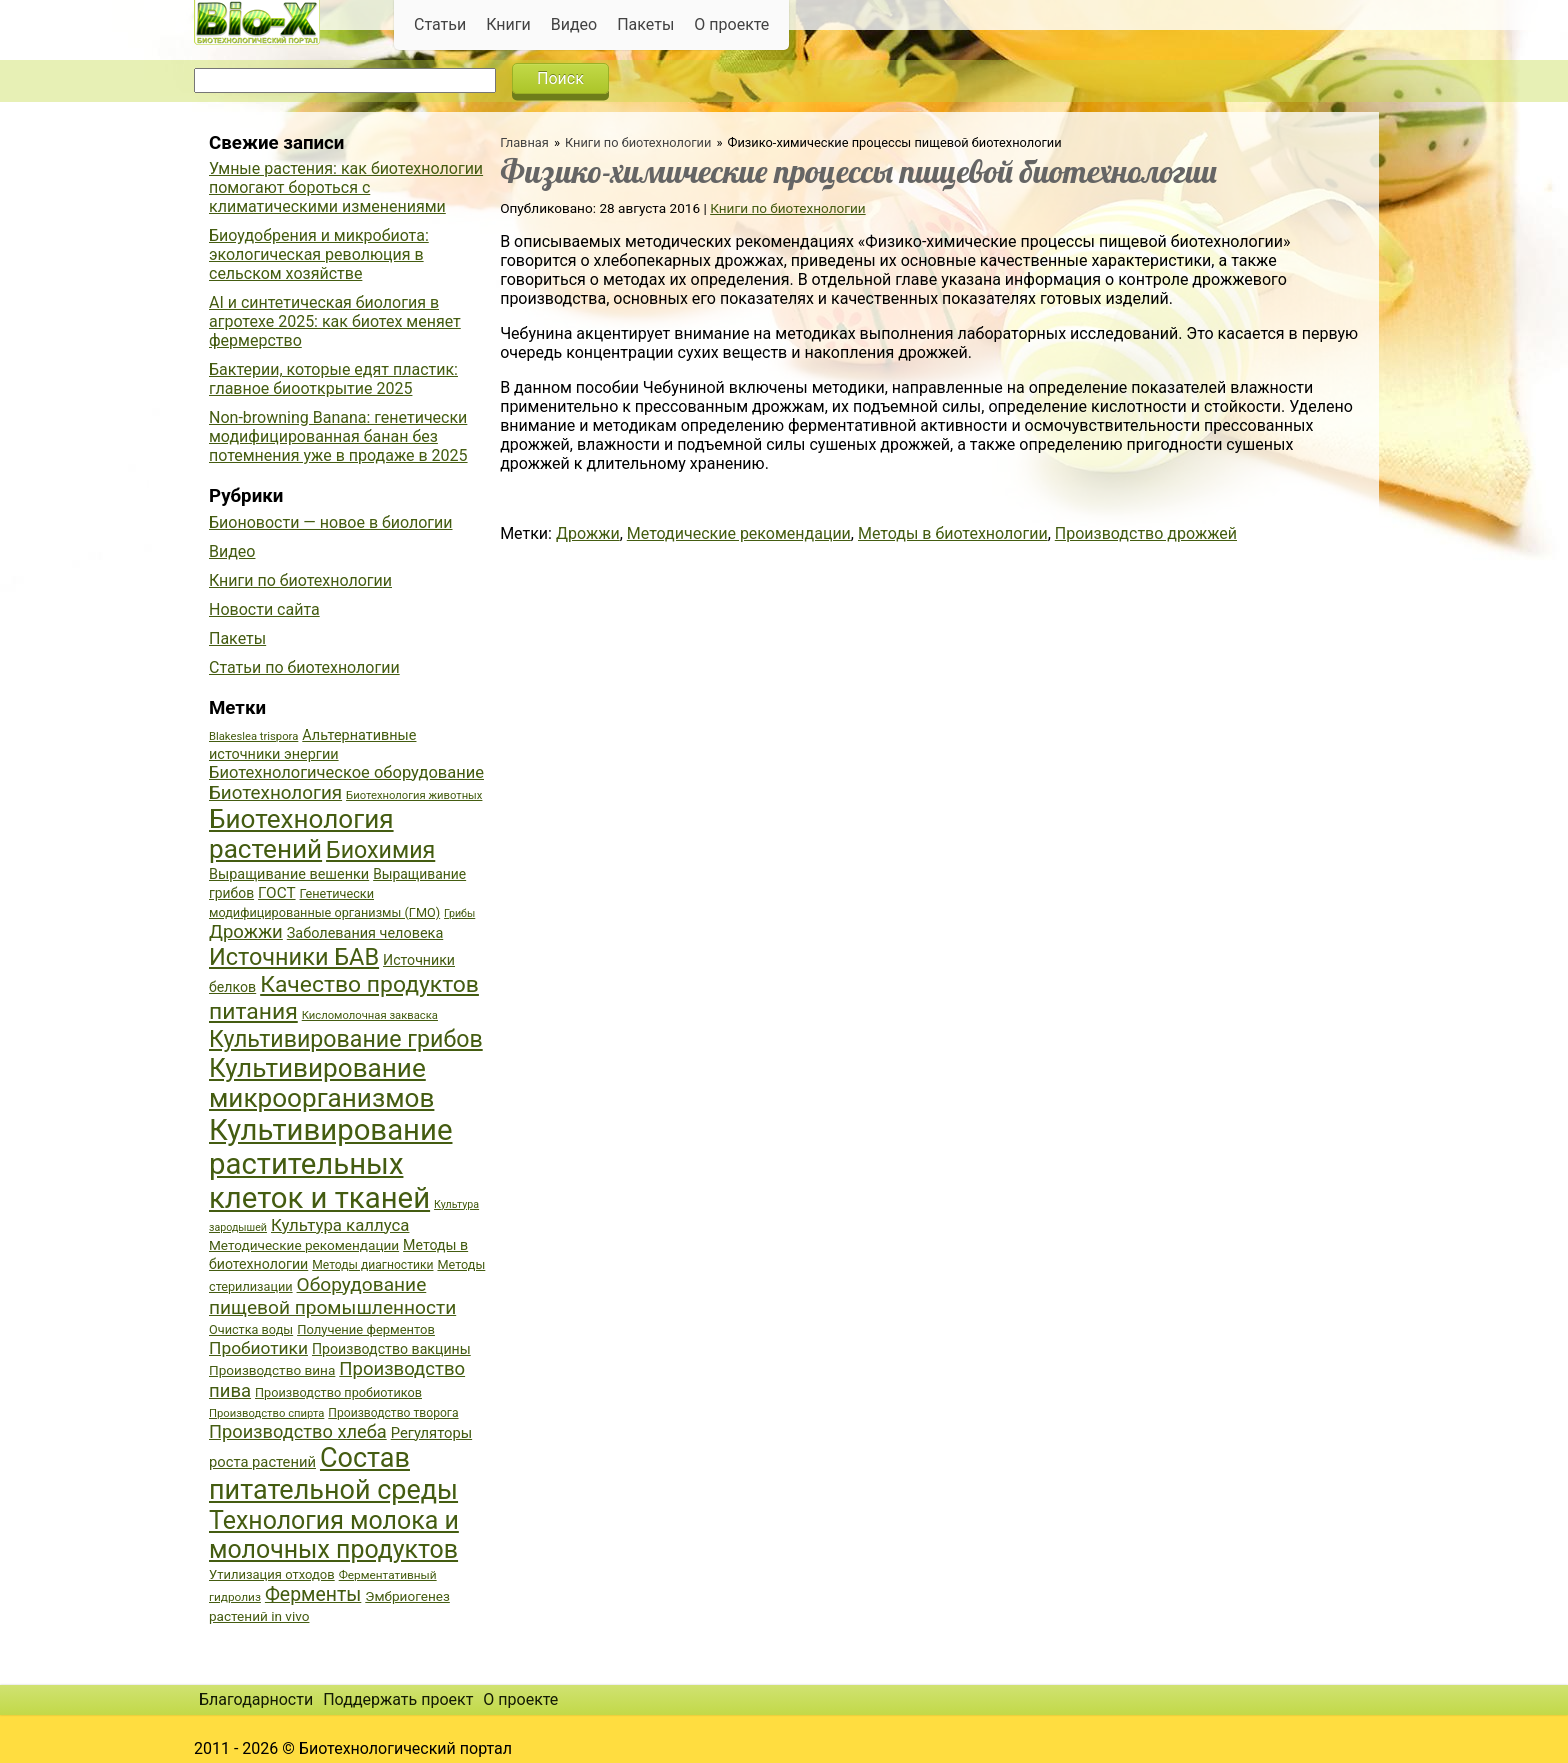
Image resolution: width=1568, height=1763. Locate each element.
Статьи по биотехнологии (304, 667)
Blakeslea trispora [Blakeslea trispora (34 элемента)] (253, 736)
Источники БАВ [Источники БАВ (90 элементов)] (294, 957)
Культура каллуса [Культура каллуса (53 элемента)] (340, 1225)
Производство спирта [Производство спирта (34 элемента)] (266, 1413)
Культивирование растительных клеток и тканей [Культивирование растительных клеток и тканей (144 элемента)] (330, 1164)
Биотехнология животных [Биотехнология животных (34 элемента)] (414, 795)
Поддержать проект (398, 1699)
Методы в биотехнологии (953, 533)
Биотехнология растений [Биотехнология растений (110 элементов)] (301, 834)
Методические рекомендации (739, 533)
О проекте (731, 24)
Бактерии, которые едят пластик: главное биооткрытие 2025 (333, 379)
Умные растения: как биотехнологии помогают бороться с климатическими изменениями (346, 187)
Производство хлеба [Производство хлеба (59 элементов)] (298, 1431)
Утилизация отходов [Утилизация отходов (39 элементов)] (272, 1574)
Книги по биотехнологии (638, 142)
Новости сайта (264, 609)
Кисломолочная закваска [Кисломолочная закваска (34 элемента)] (370, 1015)
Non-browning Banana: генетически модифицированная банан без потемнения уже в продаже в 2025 (338, 436)
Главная (524, 142)
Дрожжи (588, 533)
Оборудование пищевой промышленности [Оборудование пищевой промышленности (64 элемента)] (332, 1296)
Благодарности (256, 1699)
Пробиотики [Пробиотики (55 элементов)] (258, 1348)
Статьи (440, 24)
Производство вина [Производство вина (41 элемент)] (272, 1370)
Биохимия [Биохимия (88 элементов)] (380, 850)
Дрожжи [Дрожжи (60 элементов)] (246, 932)
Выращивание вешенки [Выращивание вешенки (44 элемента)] (289, 874)
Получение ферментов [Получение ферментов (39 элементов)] (366, 1329)
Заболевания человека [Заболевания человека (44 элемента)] (365, 933)
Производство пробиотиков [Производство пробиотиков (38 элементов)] (338, 1392)
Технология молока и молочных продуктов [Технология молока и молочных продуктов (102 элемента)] (334, 1535)
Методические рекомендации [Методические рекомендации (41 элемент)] (304, 1245)
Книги (508, 24)
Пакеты (645, 24)
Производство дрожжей (1146, 533)
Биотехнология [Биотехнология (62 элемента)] (275, 793)
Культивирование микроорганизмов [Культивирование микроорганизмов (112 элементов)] (321, 1083)
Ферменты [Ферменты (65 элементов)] (313, 1594)
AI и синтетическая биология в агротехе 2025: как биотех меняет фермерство (335, 321)
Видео (574, 24)
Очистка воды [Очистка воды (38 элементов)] (251, 1329)
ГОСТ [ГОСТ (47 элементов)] (276, 893)
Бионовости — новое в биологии (331, 522)
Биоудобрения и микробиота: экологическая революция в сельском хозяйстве (319, 254)
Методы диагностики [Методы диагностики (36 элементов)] (372, 1265)
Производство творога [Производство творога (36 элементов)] (393, 1413)
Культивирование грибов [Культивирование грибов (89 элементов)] (346, 1039)
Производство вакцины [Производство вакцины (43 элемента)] (391, 1349)
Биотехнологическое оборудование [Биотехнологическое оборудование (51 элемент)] (346, 772)
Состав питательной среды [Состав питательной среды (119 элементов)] (333, 1474)
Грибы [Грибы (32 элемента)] (459, 913)
